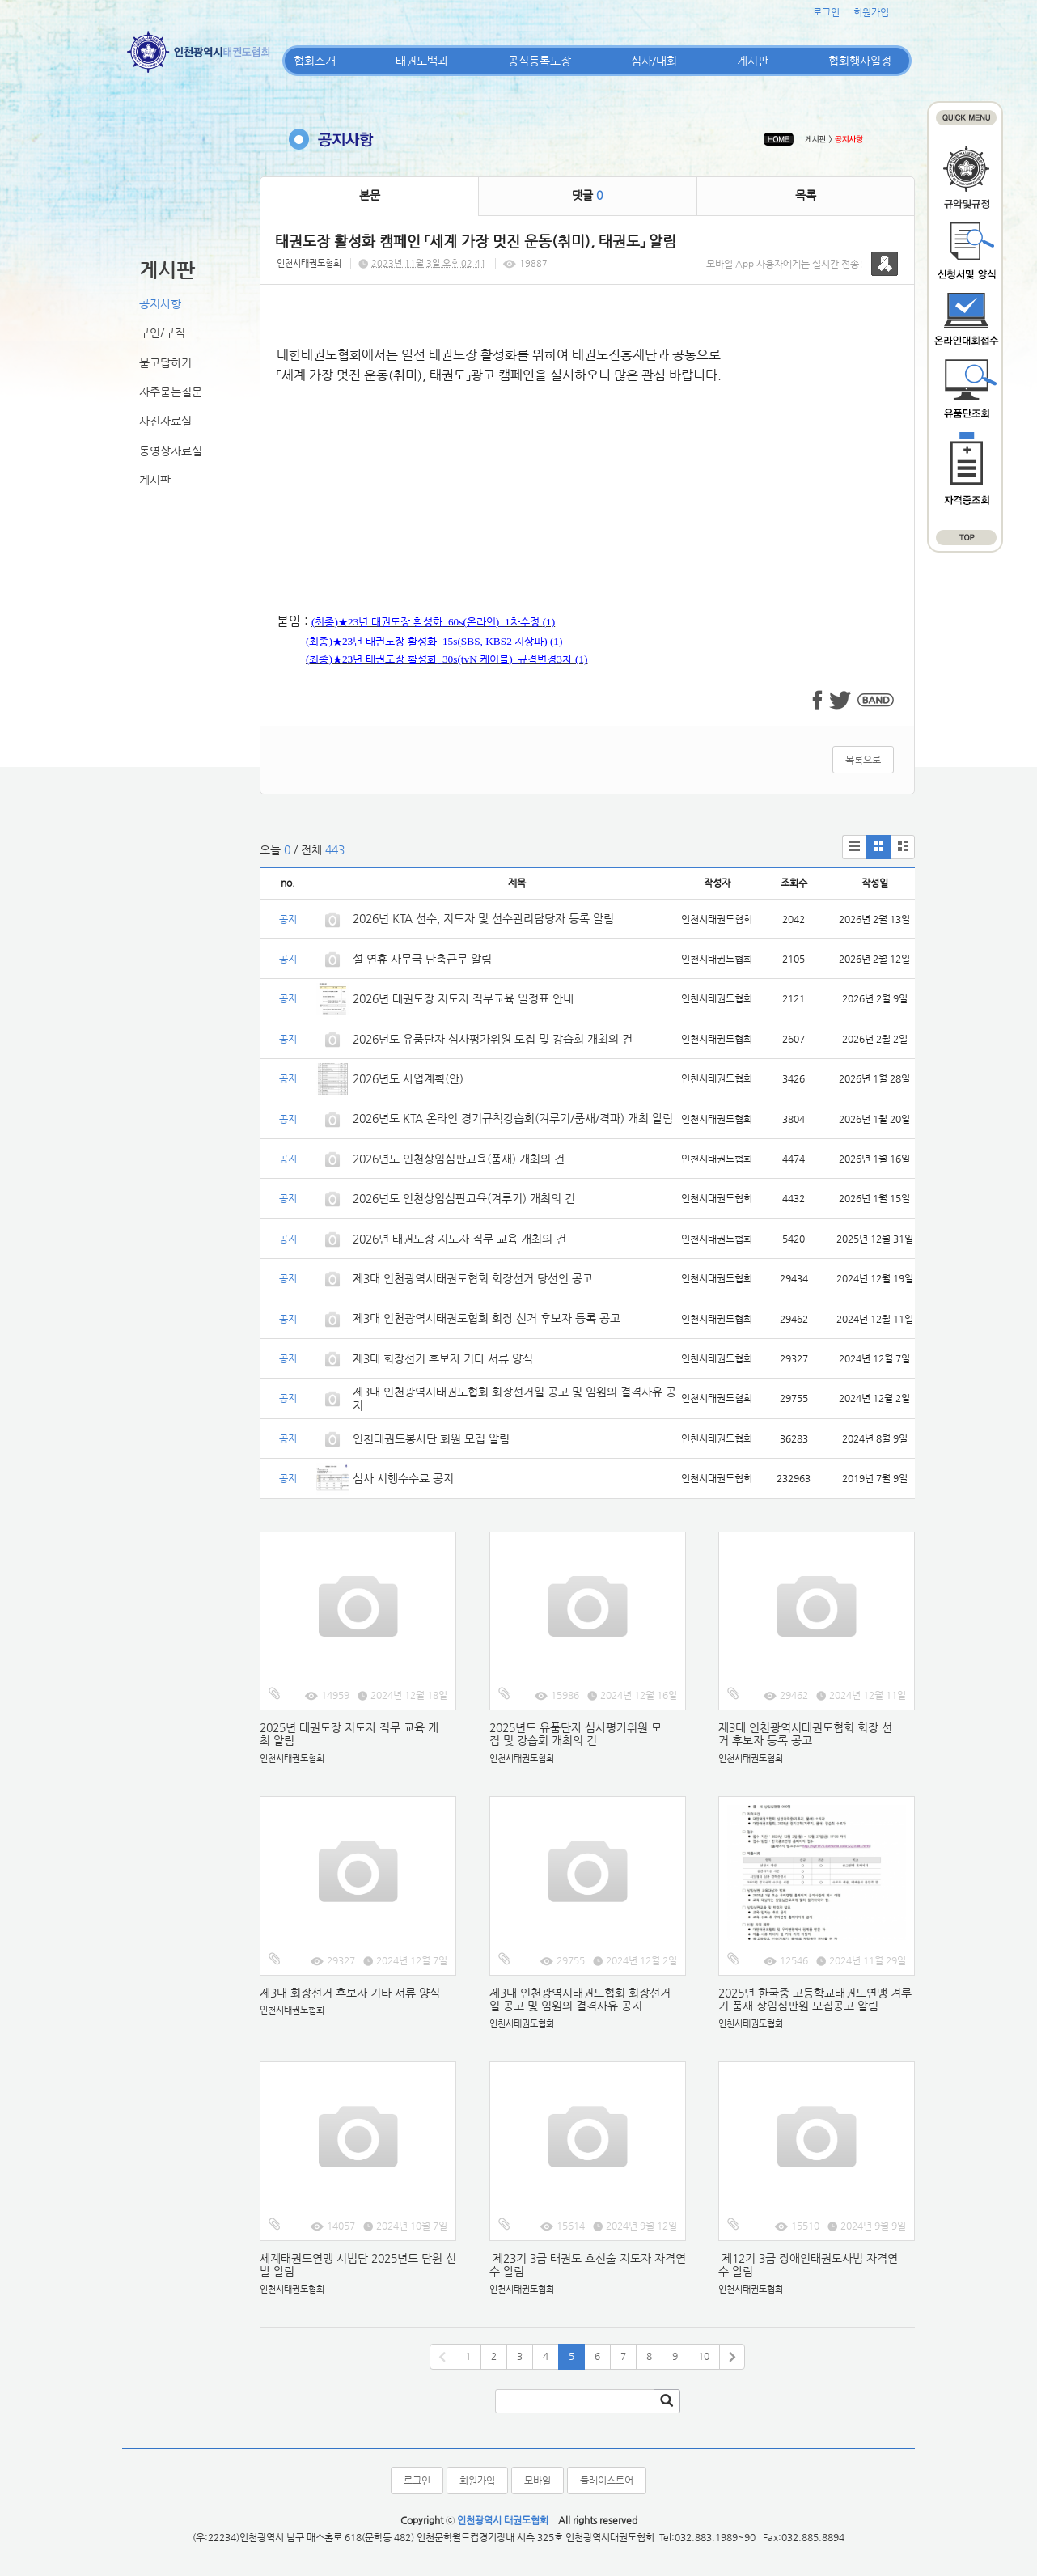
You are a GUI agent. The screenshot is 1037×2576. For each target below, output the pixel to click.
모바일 (537, 2480)
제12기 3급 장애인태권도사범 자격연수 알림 (808, 2265)
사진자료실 (165, 420)
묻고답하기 (165, 362)
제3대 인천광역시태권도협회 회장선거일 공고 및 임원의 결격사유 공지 (580, 1999)
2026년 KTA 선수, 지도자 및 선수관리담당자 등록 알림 (483, 918)
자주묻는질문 (170, 391)
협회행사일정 (859, 60)
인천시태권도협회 (309, 263)
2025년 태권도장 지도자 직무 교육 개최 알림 (349, 1734)
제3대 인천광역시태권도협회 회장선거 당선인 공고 (473, 1278)
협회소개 (315, 60)
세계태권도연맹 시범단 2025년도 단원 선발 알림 (358, 2265)
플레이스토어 (606, 2480)
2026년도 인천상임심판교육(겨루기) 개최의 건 (464, 1198)
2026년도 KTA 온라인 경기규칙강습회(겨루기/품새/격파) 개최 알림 (513, 1118)
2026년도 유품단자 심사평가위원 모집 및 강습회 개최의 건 (493, 1038)
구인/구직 (162, 332)
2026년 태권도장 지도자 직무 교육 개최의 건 (459, 1238)
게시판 (752, 60)
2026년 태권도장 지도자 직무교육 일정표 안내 (463, 998)
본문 (369, 195)
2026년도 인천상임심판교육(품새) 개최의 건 (459, 1158)
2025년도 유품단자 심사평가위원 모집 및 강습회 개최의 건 (575, 1734)
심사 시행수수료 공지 (403, 1478)
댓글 (587, 195)
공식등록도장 (539, 60)
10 (703, 2356)
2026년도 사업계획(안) (408, 1078)
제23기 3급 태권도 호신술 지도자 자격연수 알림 (587, 2265)
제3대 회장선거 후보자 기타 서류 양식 (443, 1358)
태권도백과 (422, 60)
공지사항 (160, 303)
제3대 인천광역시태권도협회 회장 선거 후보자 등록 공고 (486, 1317)
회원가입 (871, 12)
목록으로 (863, 759)
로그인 (826, 12)
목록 (805, 195)
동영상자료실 (170, 450)
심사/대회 (654, 60)
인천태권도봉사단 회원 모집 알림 (431, 1438)
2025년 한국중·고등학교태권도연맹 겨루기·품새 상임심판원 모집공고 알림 (815, 1999)
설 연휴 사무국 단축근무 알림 (422, 958)
